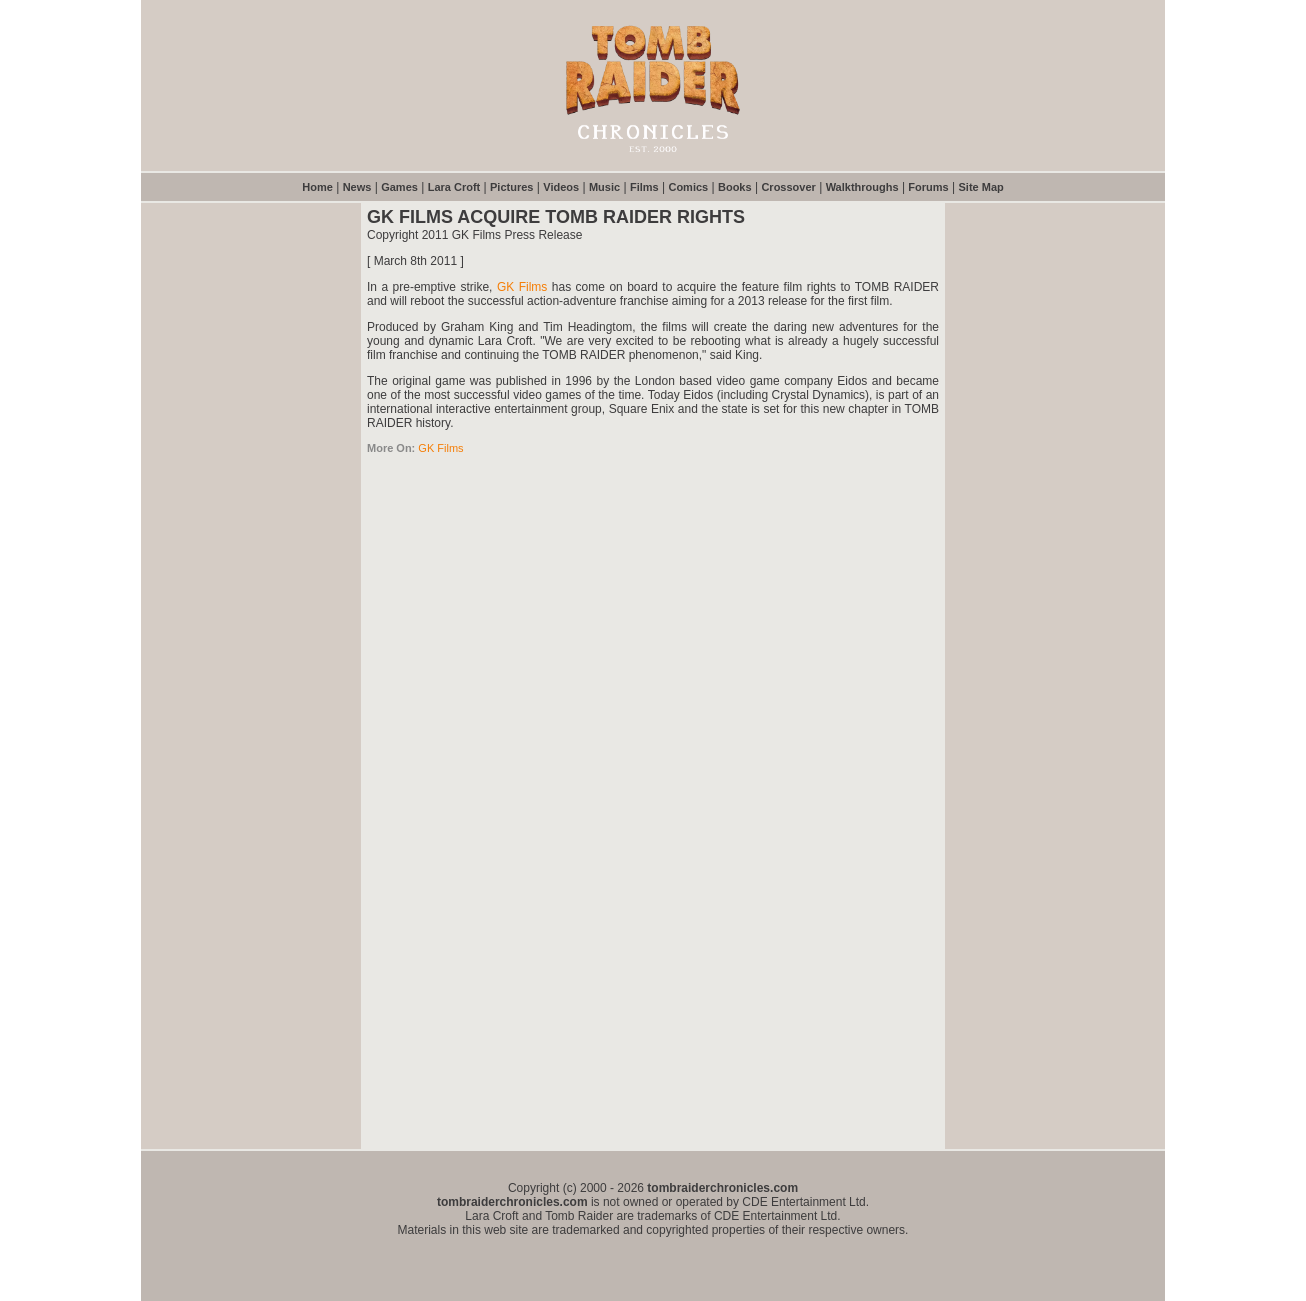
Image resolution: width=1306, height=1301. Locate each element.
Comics (688, 187)
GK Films (522, 287)
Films (644, 187)
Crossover (788, 187)
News (357, 187)
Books (735, 187)
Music (604, 187)
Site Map (981, 187)
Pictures (511, 187)
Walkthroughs (862, 187)
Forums (928, 187)
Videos (561, 187)
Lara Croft (454, 187)
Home (317, 187)
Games (399, 187)
